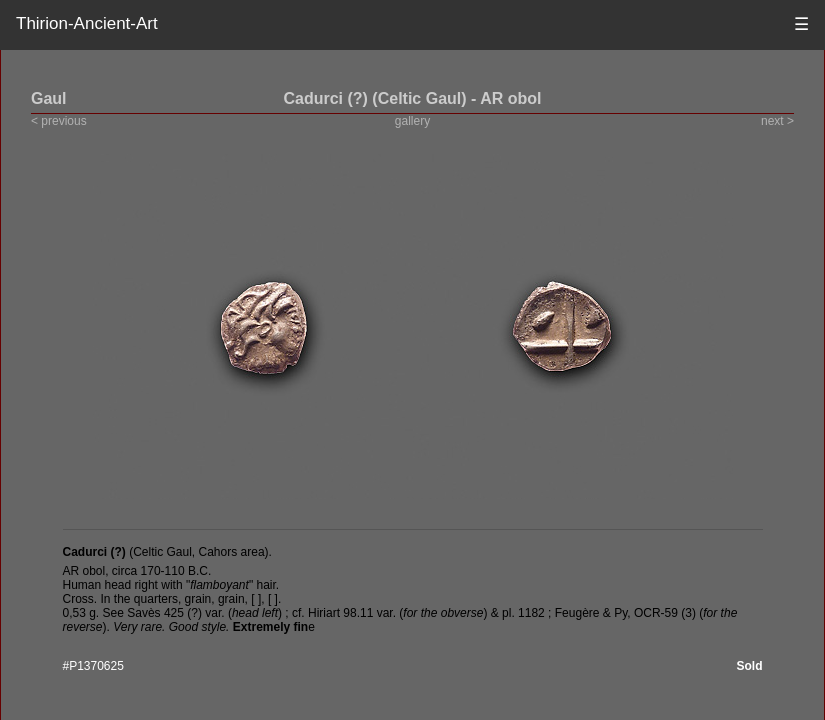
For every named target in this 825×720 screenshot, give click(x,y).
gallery (412, 121)
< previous (59, 121)
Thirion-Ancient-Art (87, 23)
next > (777, 121)
